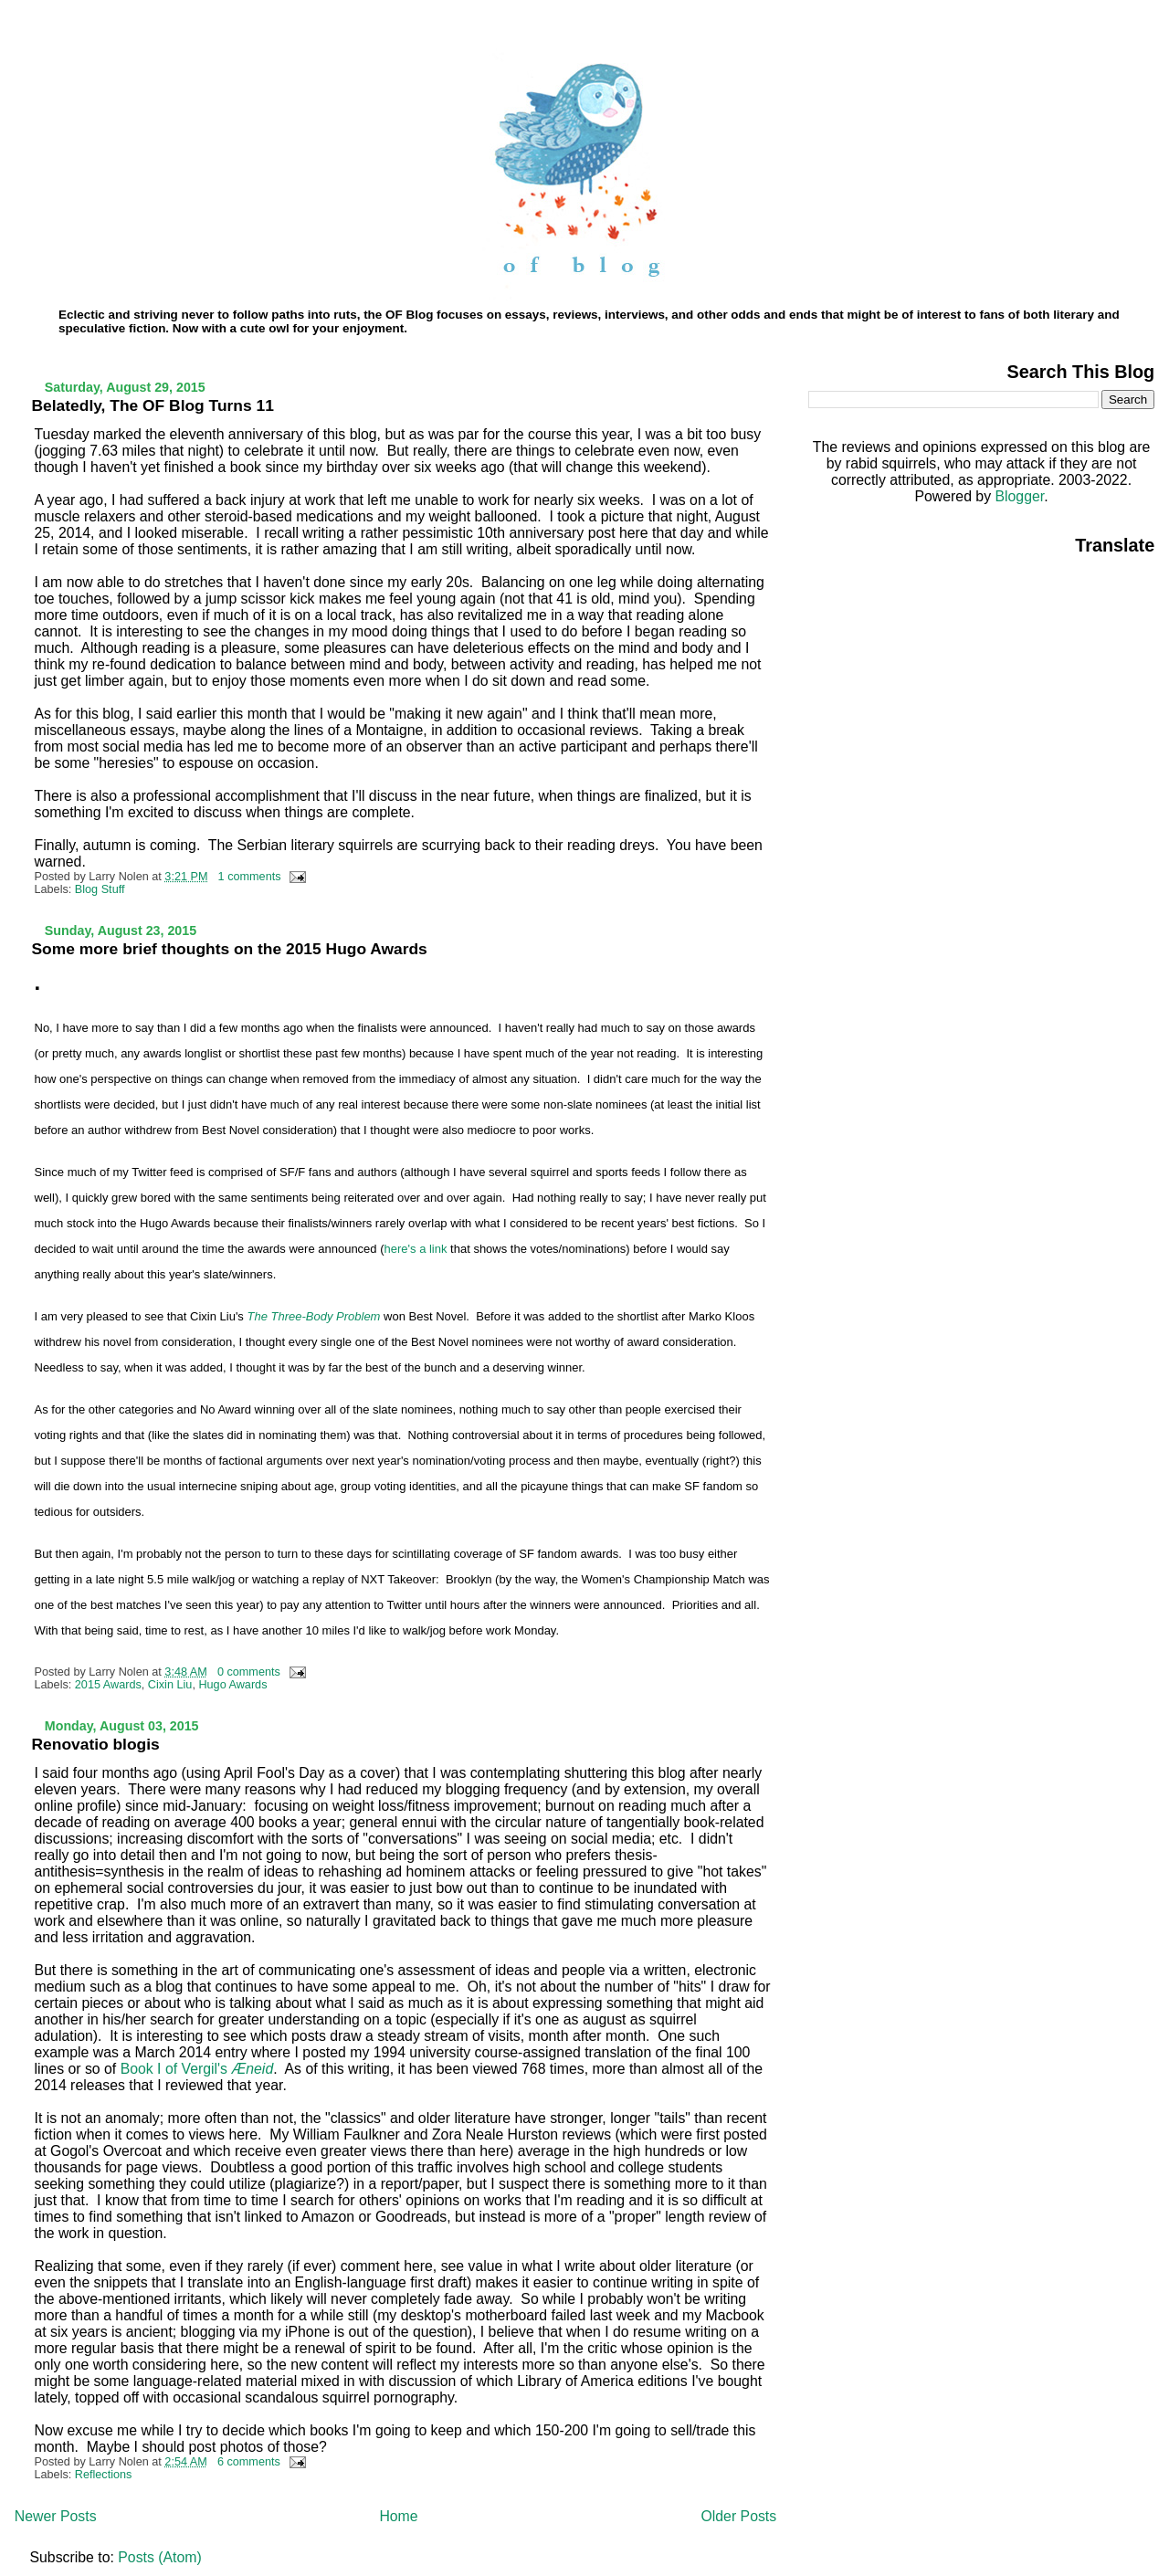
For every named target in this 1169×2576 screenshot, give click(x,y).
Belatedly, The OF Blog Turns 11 (153, 405)
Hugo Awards (232, 1684)
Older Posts (738, 2516)
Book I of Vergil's (197, 2069)
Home (398, 2516)
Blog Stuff (100, 889)
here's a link (416, 1249)
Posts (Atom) (159, 2557)
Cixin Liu (170, 1684)
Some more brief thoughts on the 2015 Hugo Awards (229, 949)
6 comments (248, 2461)
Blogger (1019, 496)
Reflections (103, 2474)
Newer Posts (56, 2516)
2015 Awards (108, 1684)
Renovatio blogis (96, 1744)
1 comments (249, 876)
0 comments (248, 1672)
